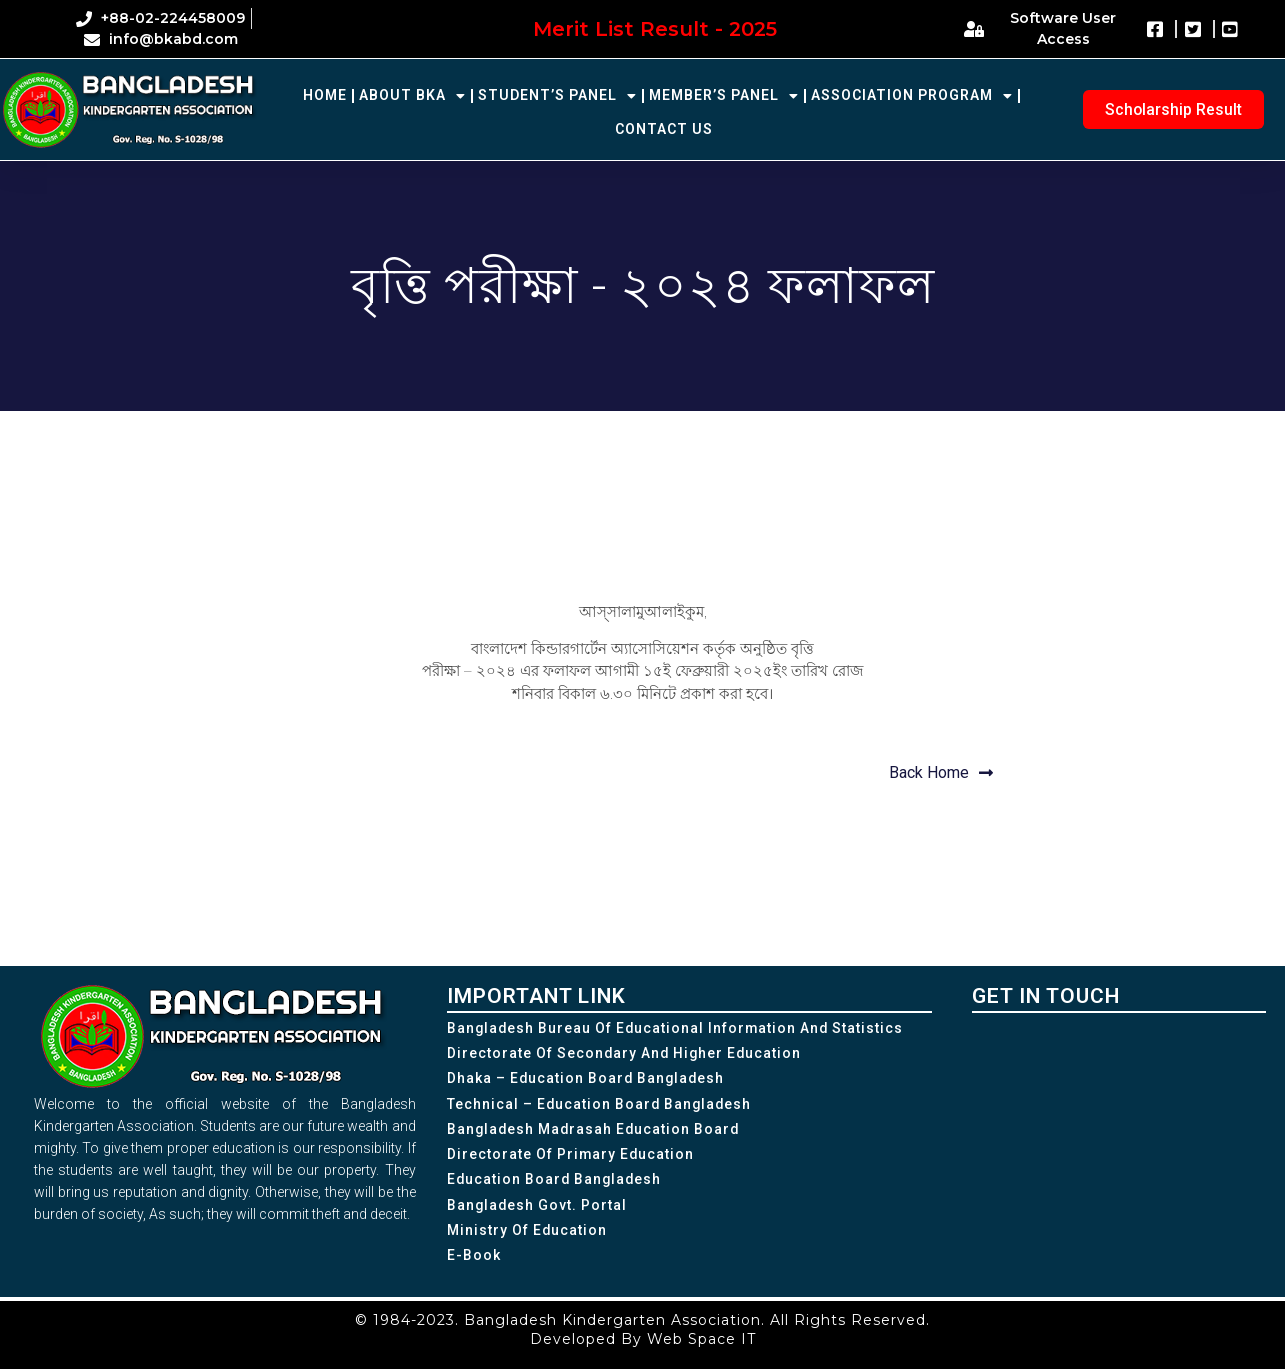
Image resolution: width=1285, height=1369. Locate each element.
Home (325, 95)
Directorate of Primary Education (571, 1156)
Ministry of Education (527, 1233)
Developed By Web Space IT (643, 1339)
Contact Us (664, 129)
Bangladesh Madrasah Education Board (595, 1130)
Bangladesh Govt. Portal (538, 1207)
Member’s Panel (724, 96)
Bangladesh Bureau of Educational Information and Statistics (677, 1028)
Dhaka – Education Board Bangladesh (587, 1079)
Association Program (912, 96)
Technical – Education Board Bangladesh (601, 1105)
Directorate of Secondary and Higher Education (626, 1054)
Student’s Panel (557, 96)
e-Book (474, 1258)
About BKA (412, 96)
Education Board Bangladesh (556, 1182)
